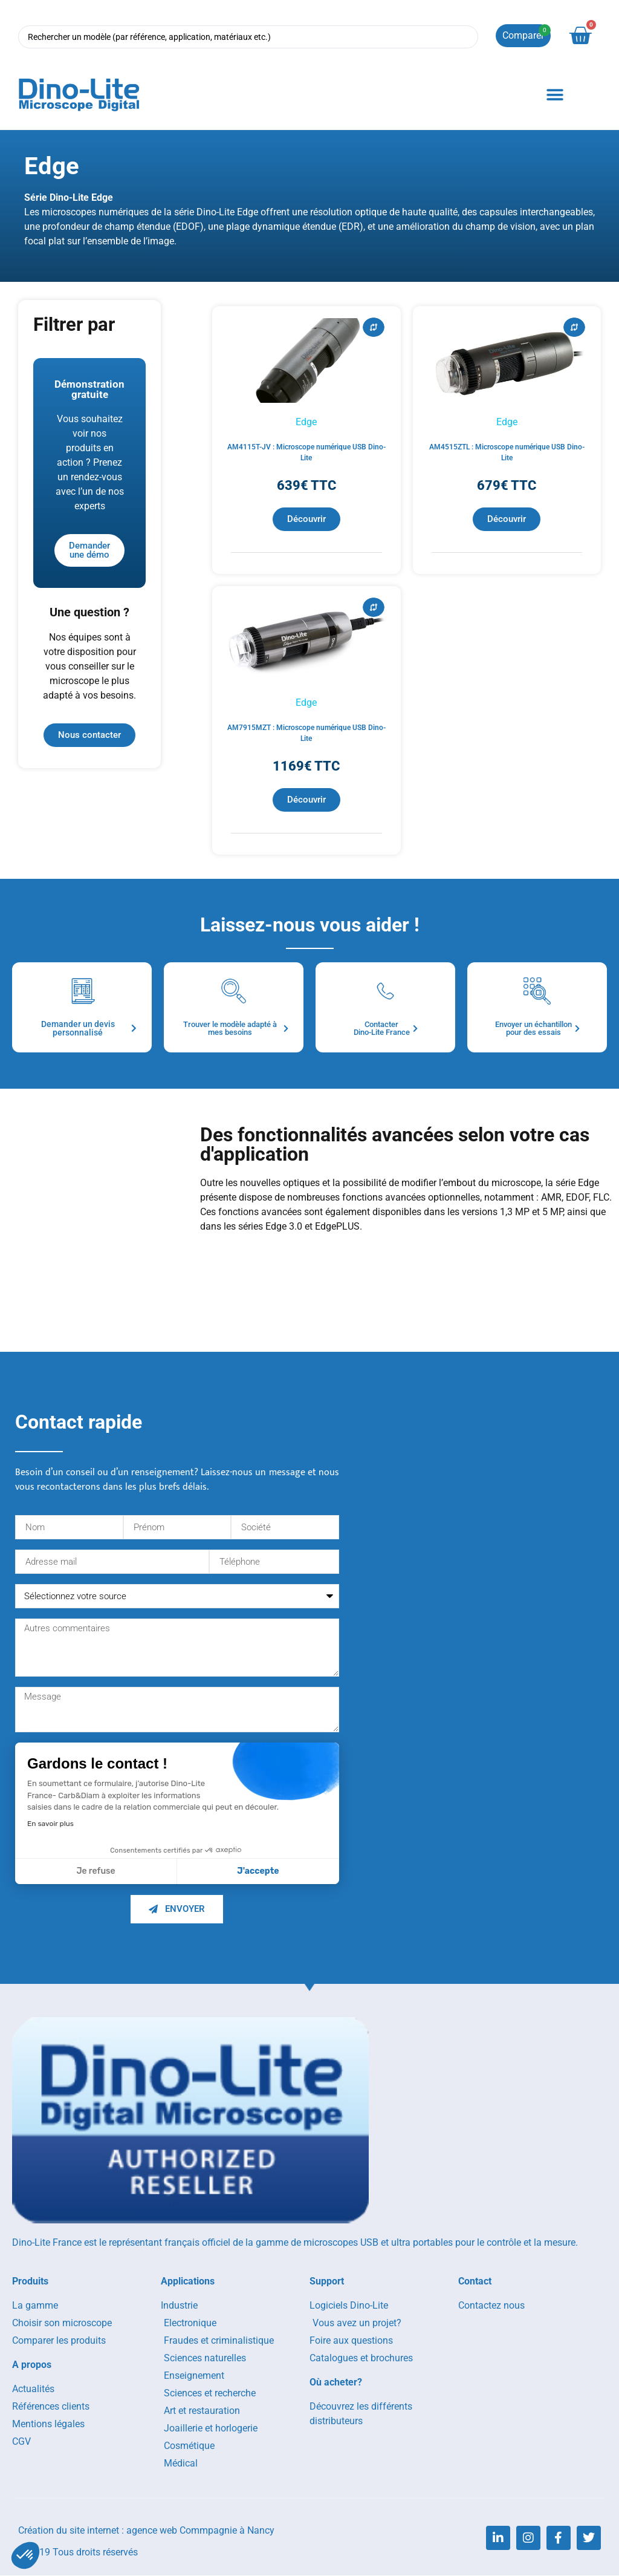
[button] (554, 95)
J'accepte (258, 1872)
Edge (306, 422)
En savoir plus (50, 1823)
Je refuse (95, 1872)
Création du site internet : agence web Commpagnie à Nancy (146, 2531)
